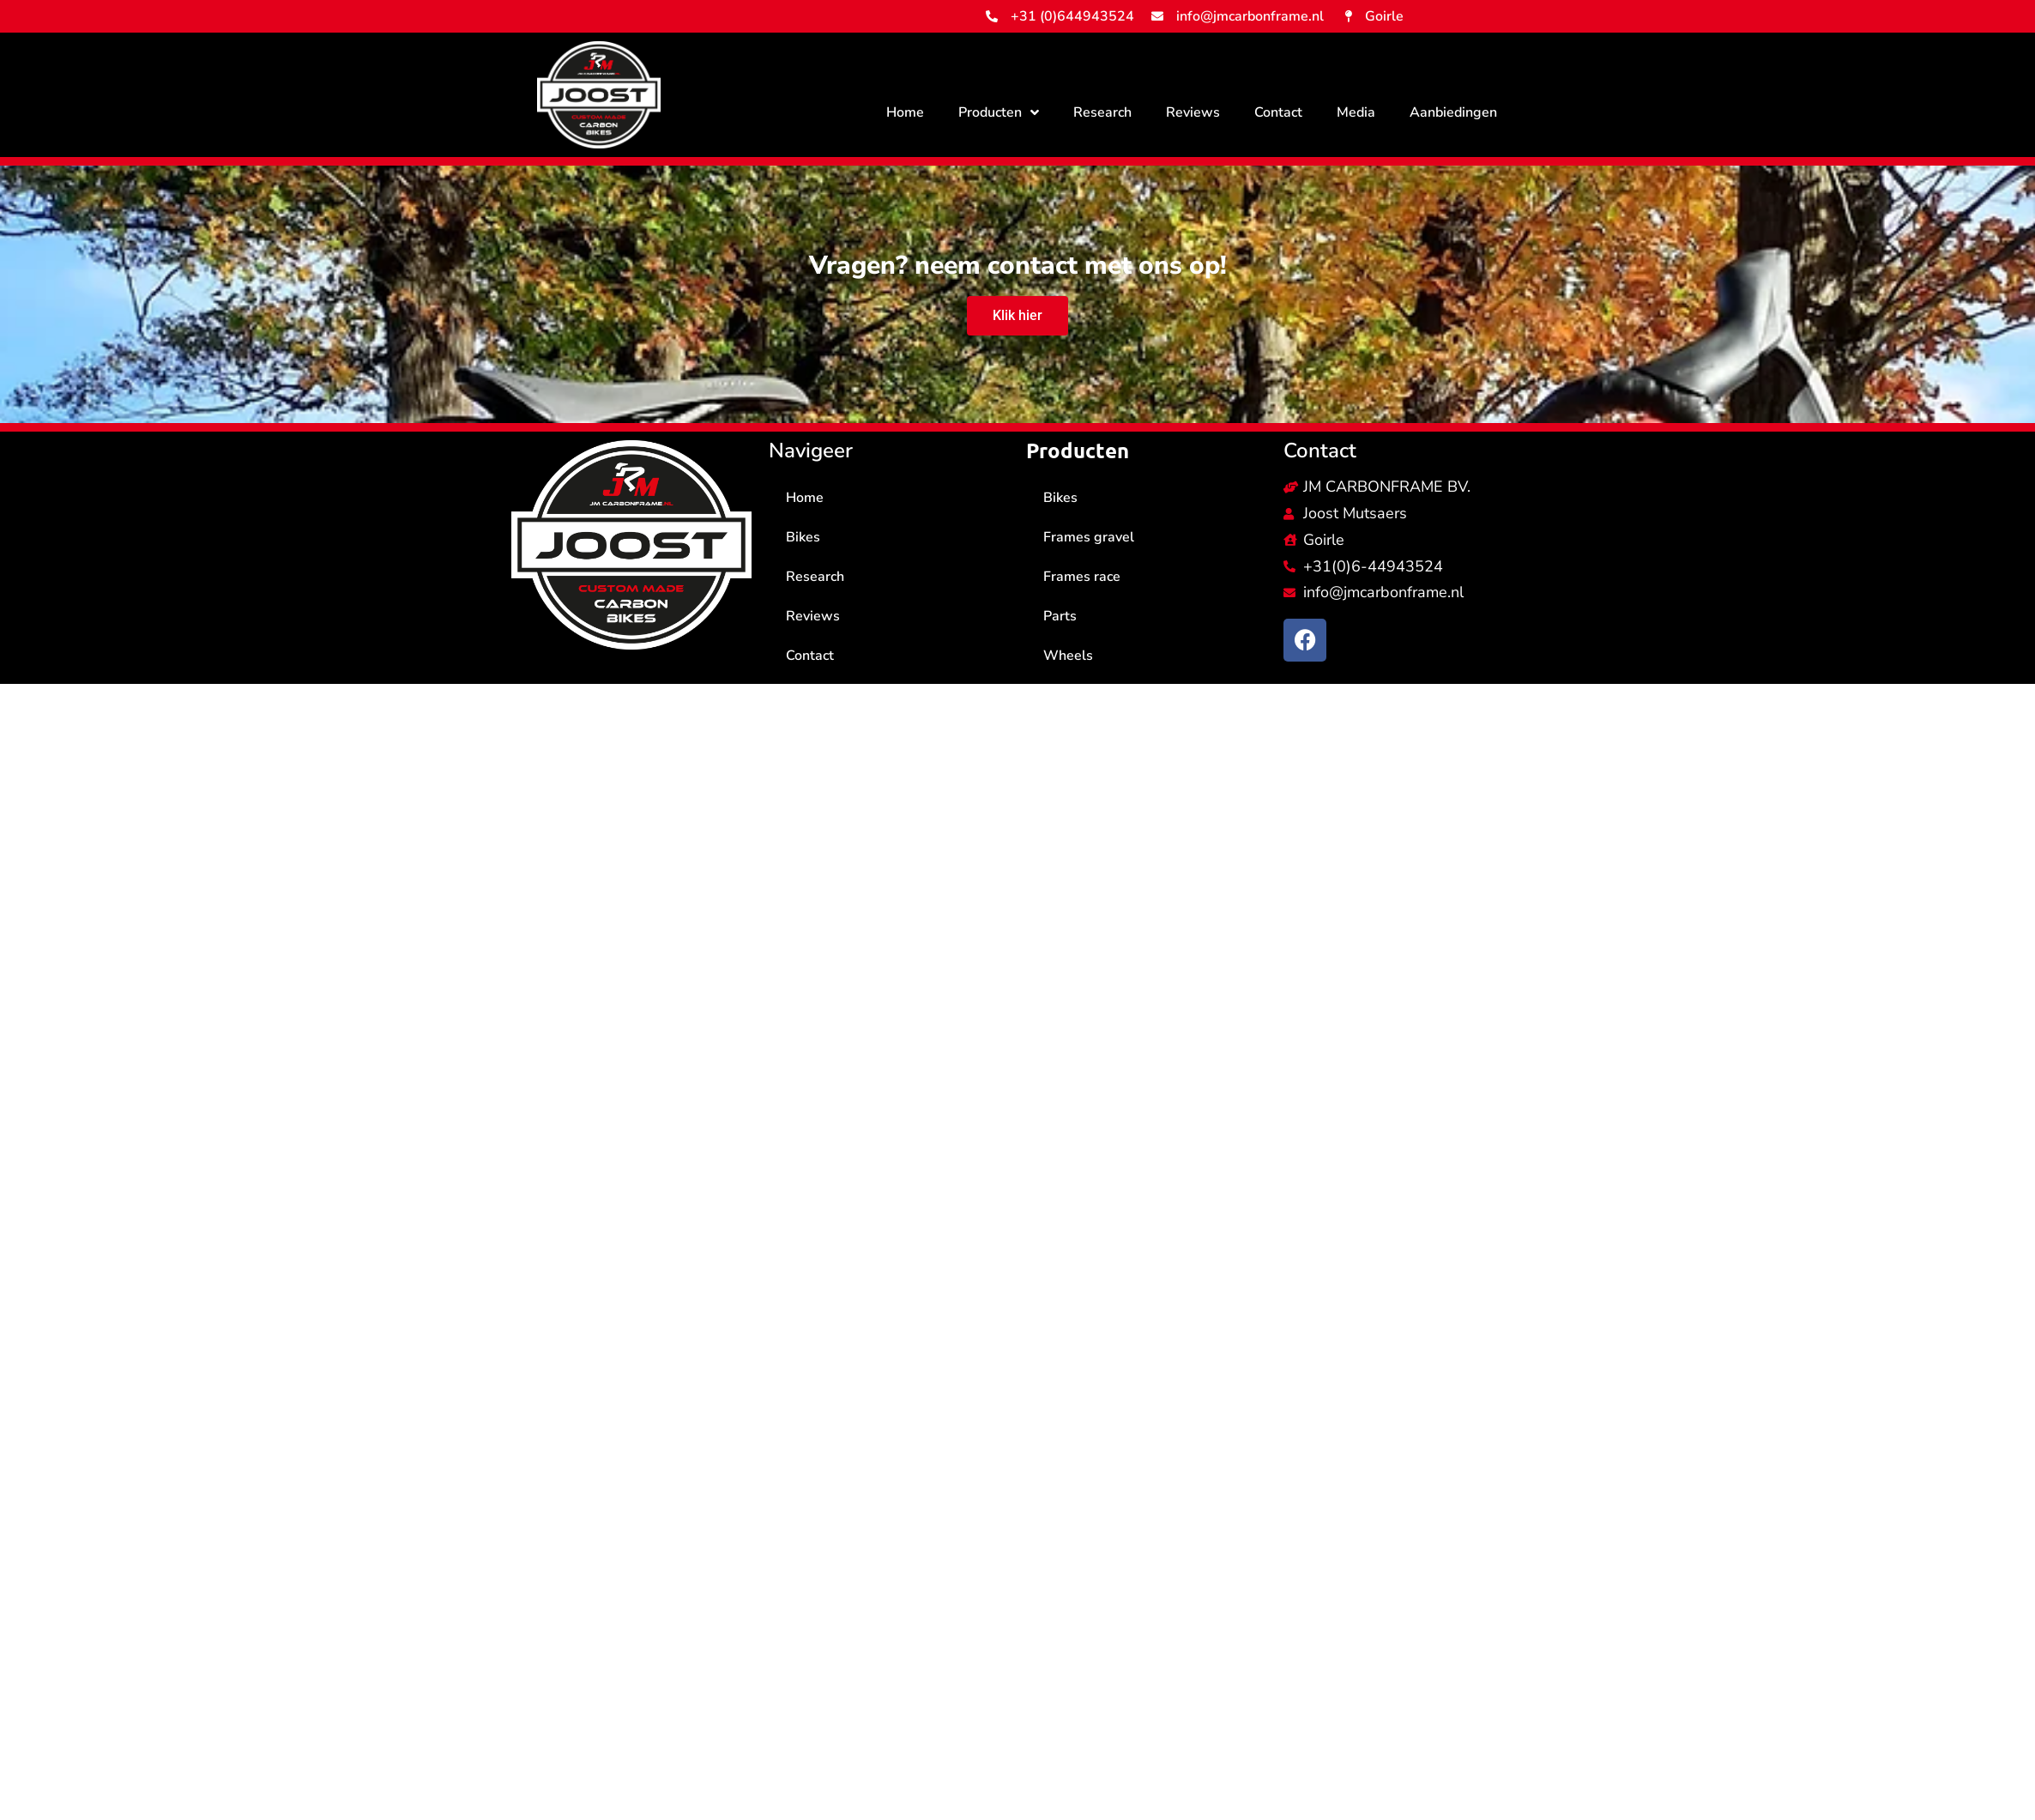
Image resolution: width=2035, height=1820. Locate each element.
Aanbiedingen (1453, 112)
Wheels (1068, 655)
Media (1356, 112)
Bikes (803, 537)
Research (1102, 112)
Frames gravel (1088, 537)
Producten (998, 112)
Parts (1060, 616)
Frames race (1081, 576)
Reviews (1193, 112)
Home (905, 112)
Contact (1278, 112)
